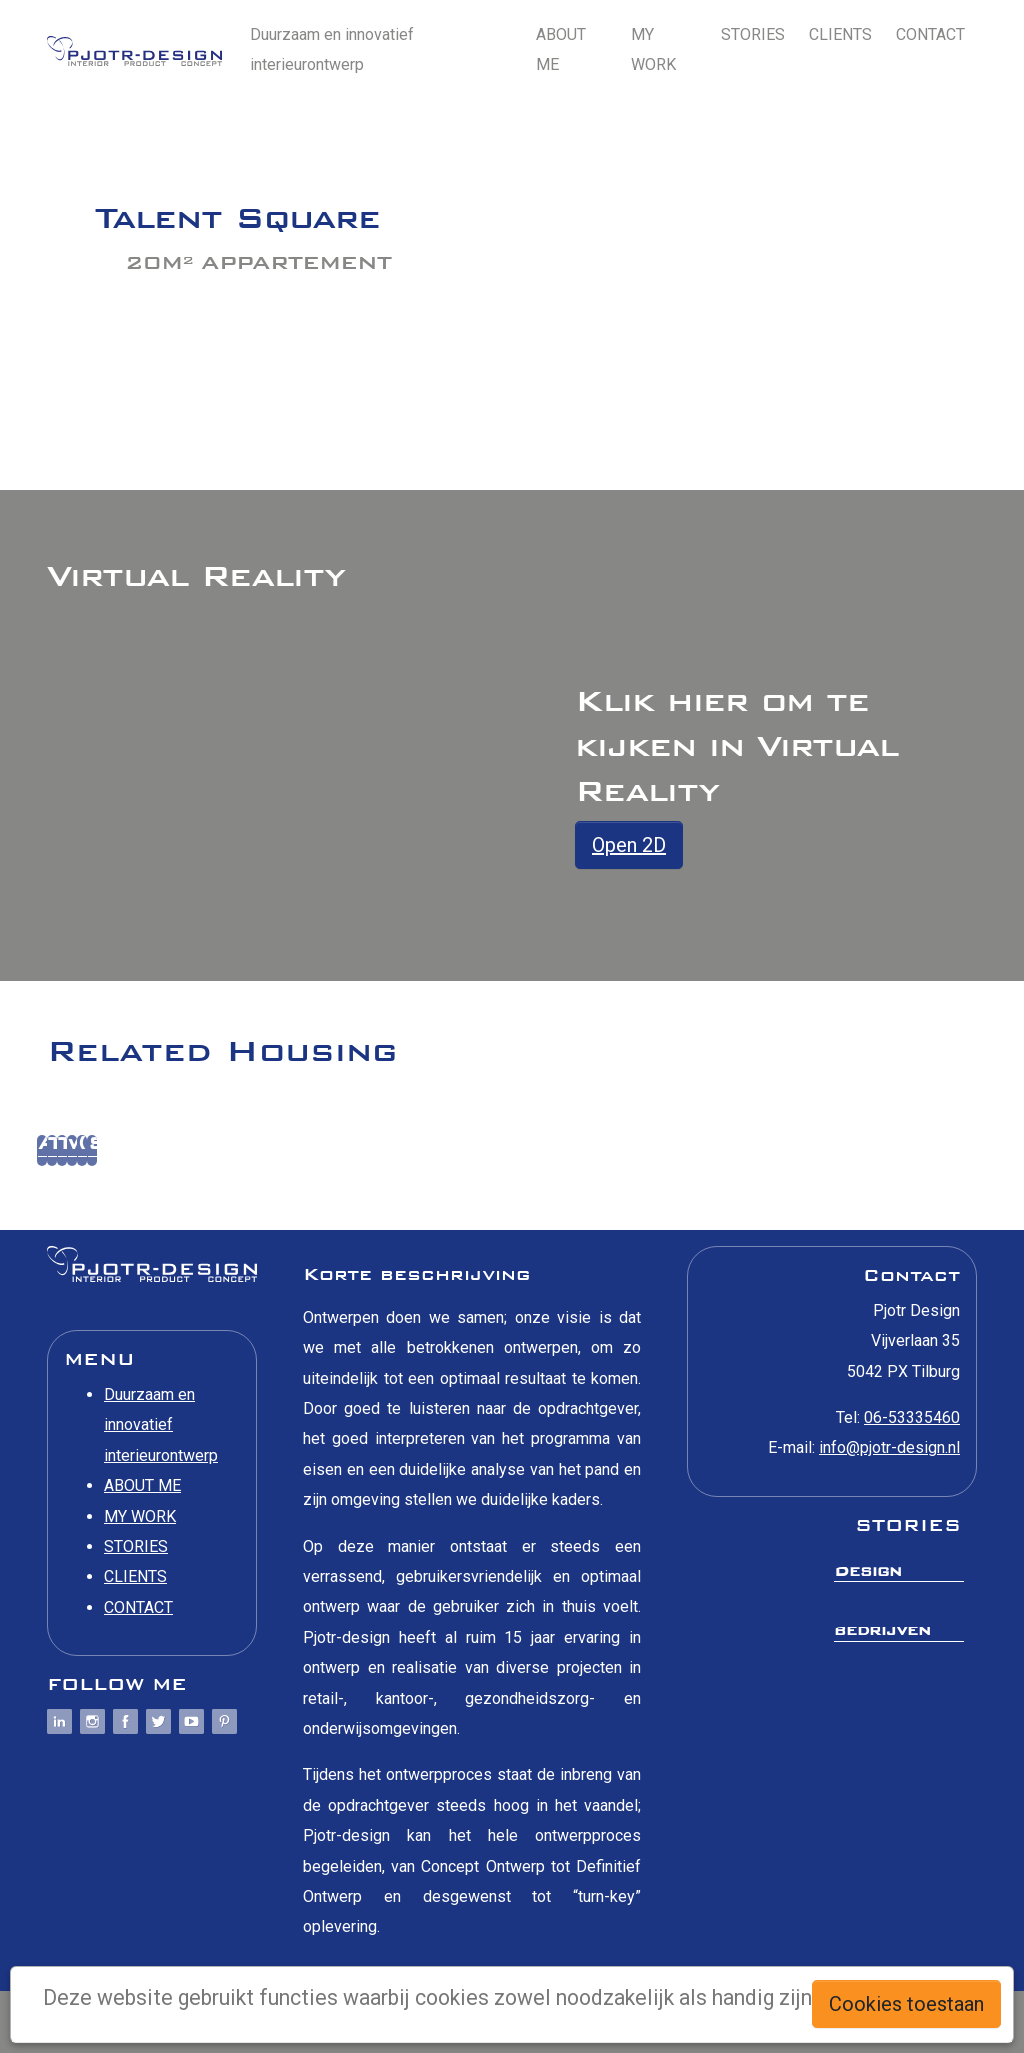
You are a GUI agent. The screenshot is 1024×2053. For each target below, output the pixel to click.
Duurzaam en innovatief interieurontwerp (332, 49)
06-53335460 (912, 1417)
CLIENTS (840, 34)
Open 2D (629, 845)
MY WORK (653, 49)
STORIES (753, 34)
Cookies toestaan (906, 2004)
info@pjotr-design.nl (889, 1447)
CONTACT (930, 34)
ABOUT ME (561, 49)
